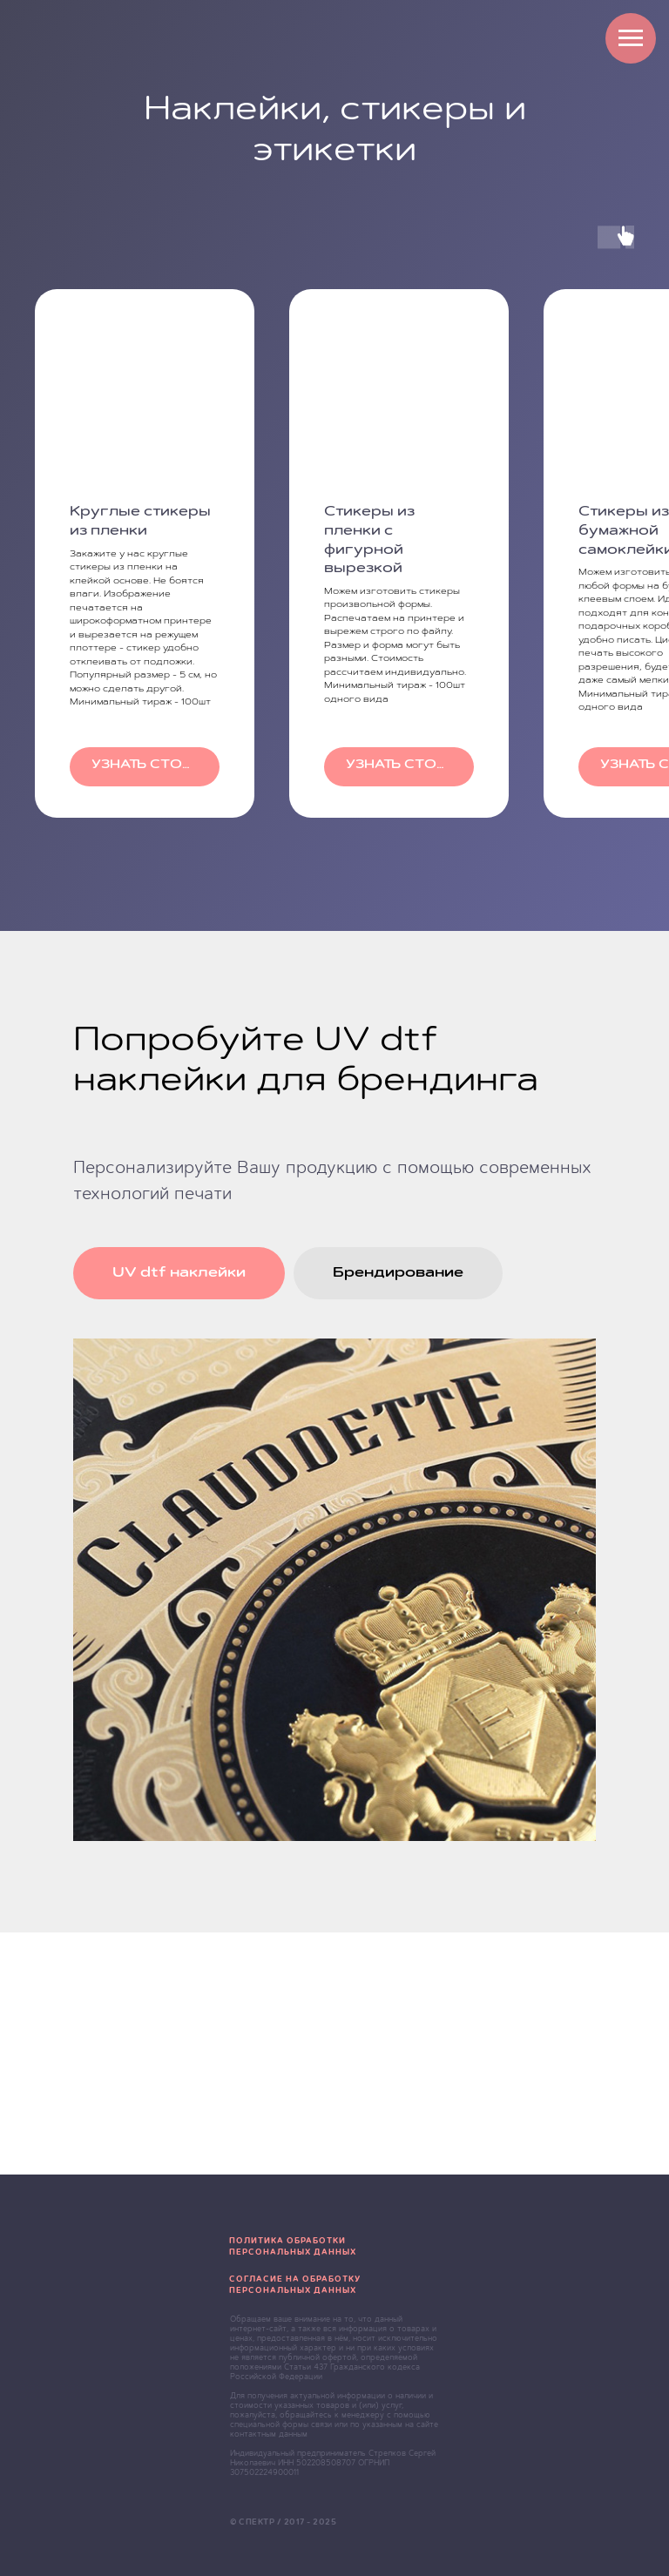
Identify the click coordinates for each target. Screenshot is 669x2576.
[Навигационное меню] (630, 38)
